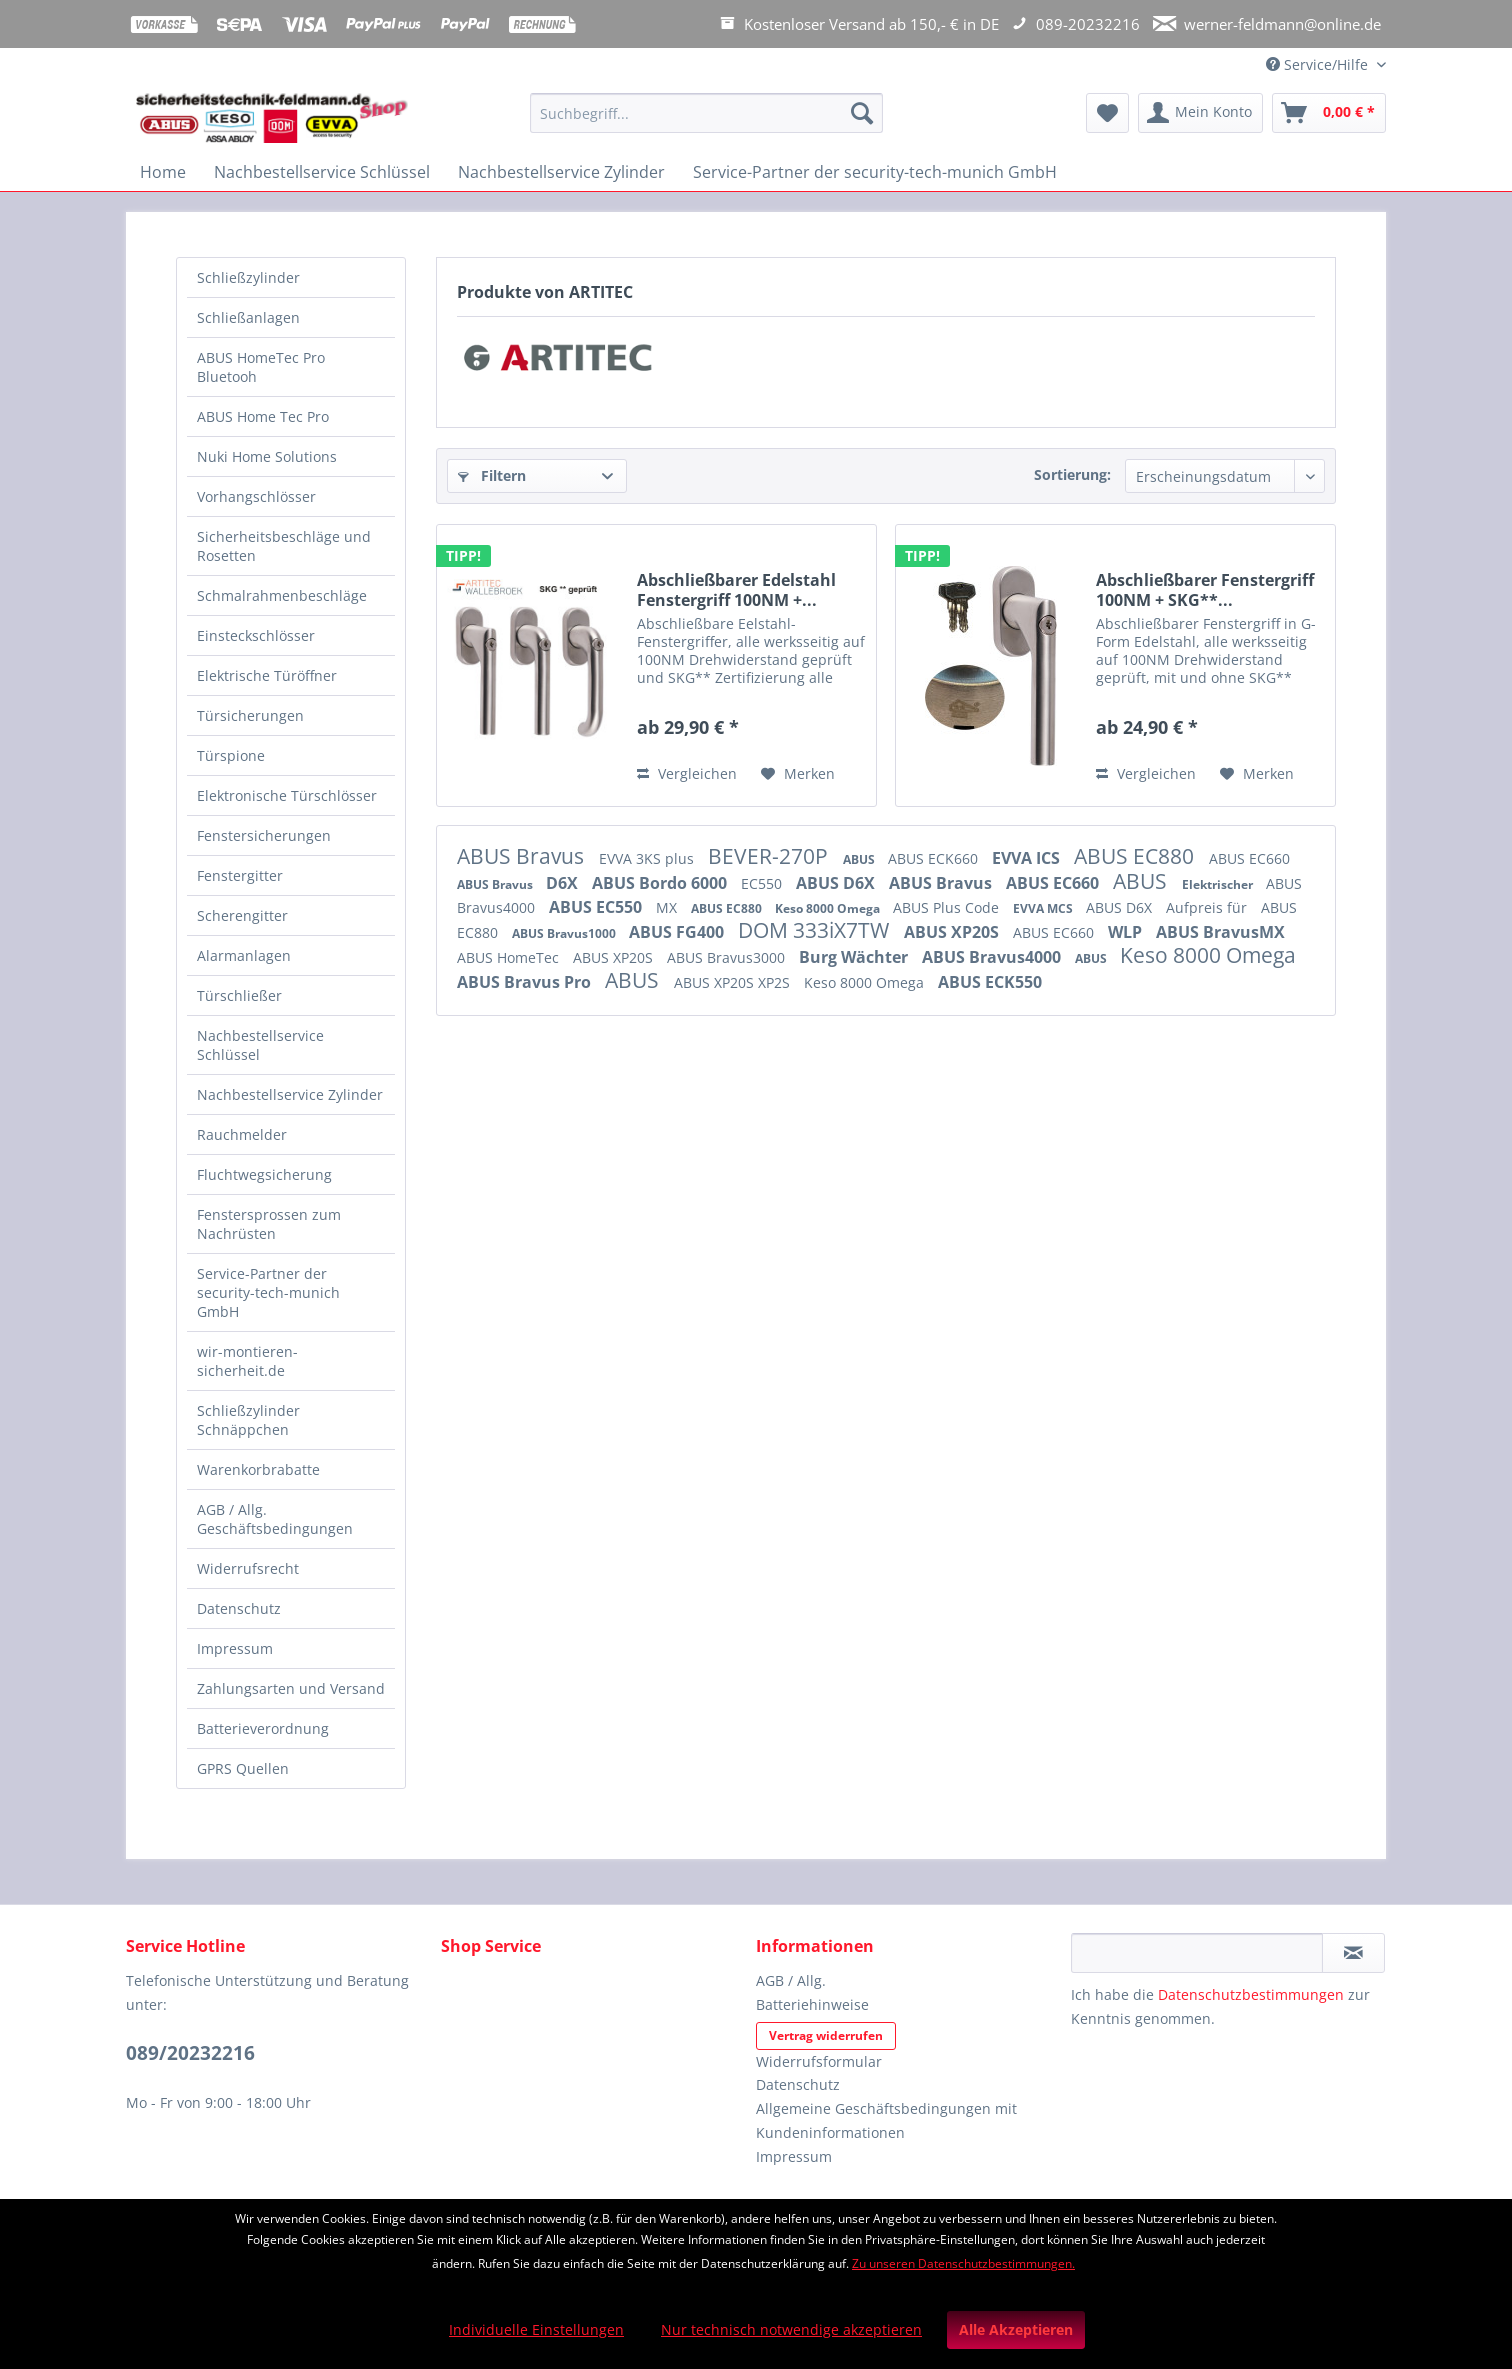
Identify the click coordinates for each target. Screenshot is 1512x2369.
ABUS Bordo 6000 (661, 883)
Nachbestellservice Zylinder (290, 1094)
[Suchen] (862, 113)
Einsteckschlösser (256, 635)
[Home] (163, 172)
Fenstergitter (240, 875)
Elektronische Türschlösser (287, 795)
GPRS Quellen (243, 1768)
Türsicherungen (250, 715)
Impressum (235, 1648)
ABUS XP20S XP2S (734, 982)
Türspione (231, 755)
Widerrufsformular (819, 2061)
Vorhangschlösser (256, 496)
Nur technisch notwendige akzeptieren (791, 2329)
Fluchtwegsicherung (264, 1174)
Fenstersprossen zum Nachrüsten (269, 1224)
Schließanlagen (248, 317)
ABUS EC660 (1249, 858)
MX (668, 907)
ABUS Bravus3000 (728, 957)
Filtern (492, 475)
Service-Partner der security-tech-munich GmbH (268, 1292)
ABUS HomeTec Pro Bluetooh (261, 367)
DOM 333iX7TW (816, 930)
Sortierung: (1072, 474)
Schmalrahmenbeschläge (282, 595)
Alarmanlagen (244, 955)
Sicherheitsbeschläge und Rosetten (284, 546)
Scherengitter (242, 915)
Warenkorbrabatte (258, 1469)
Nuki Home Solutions (267, 456)
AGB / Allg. (791, 1980)
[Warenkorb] (1329, 113)
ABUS (860, 859)
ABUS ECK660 (935, 858)
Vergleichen (687, 773)
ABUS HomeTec (510, 957)
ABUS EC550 (597, 907)
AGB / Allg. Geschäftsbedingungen (275, 1519)
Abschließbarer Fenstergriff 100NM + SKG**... (1205, 590)
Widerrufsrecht (248, 1568)
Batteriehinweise (812, 2004)
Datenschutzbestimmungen (1251, 1994)
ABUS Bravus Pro (526, 982)
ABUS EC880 (1136, 856)
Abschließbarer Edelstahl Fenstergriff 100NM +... (736, 590)
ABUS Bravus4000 (993, 957)
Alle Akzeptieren (1016, 2329)
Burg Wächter (855, 957)
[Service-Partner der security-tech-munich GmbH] (875, 172)
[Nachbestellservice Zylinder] (561, 172)
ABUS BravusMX (1220, 932)
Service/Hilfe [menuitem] (1319, 64)
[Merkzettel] (1107, 113)
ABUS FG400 (678, 932)
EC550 (763, 883)
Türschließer (239, 995)
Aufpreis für (1208, 907)
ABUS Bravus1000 (565, 933)
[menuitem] (706, 122)
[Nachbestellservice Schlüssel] (322, 172)
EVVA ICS (1028, 858)
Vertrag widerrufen (826, 2035)
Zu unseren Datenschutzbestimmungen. (963, 2263)
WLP (1127, 932)
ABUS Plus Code (948, 907)
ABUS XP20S (953, 932)
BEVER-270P (770, 856)
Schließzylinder (248, 277)
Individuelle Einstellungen (536, 2329)
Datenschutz (239, 1608)
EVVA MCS (1044, 908)
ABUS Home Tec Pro (263, 416)
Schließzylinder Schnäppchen (248, 1420)
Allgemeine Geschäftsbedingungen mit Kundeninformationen (886, 2120)
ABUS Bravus (523, 856)
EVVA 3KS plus (648, 858)
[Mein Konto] (1200, 113)
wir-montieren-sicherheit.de (247, 1361)
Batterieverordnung (263, 1728)
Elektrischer (1219, 884)
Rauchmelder (242, 1134)
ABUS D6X (837, 883)
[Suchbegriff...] (706, 113)
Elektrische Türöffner (267, 675)
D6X (564, 883)
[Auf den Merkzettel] (798, 774)
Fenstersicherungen (264, 835)
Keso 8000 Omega (829, 908)
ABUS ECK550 (990, 982)
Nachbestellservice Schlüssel (260, 1045)
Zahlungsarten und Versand (291, 1688)
